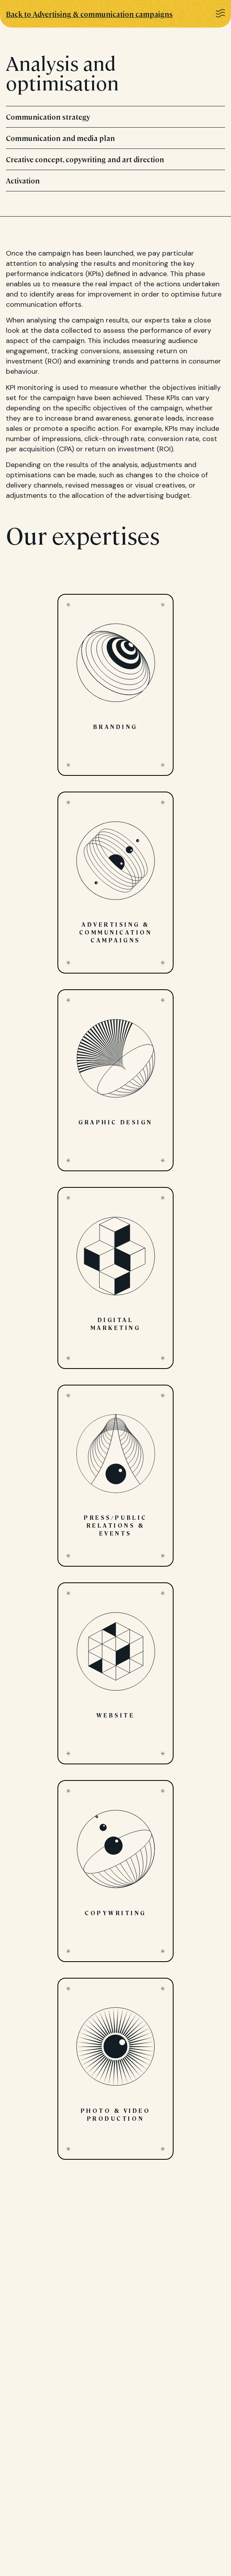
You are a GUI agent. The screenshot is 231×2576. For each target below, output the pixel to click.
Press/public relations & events (115, 1475)
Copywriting (115, 1871)
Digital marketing (115, 1278)
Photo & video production (115, 2069)
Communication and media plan (115, 138)
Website (115, 1673)
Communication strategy (115, 116)
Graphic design (115, 1080)
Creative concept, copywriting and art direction (115, 159)
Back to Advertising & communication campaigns (89, 14)
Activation (115, 180)
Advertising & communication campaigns (115, 882)
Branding (115, 685)
